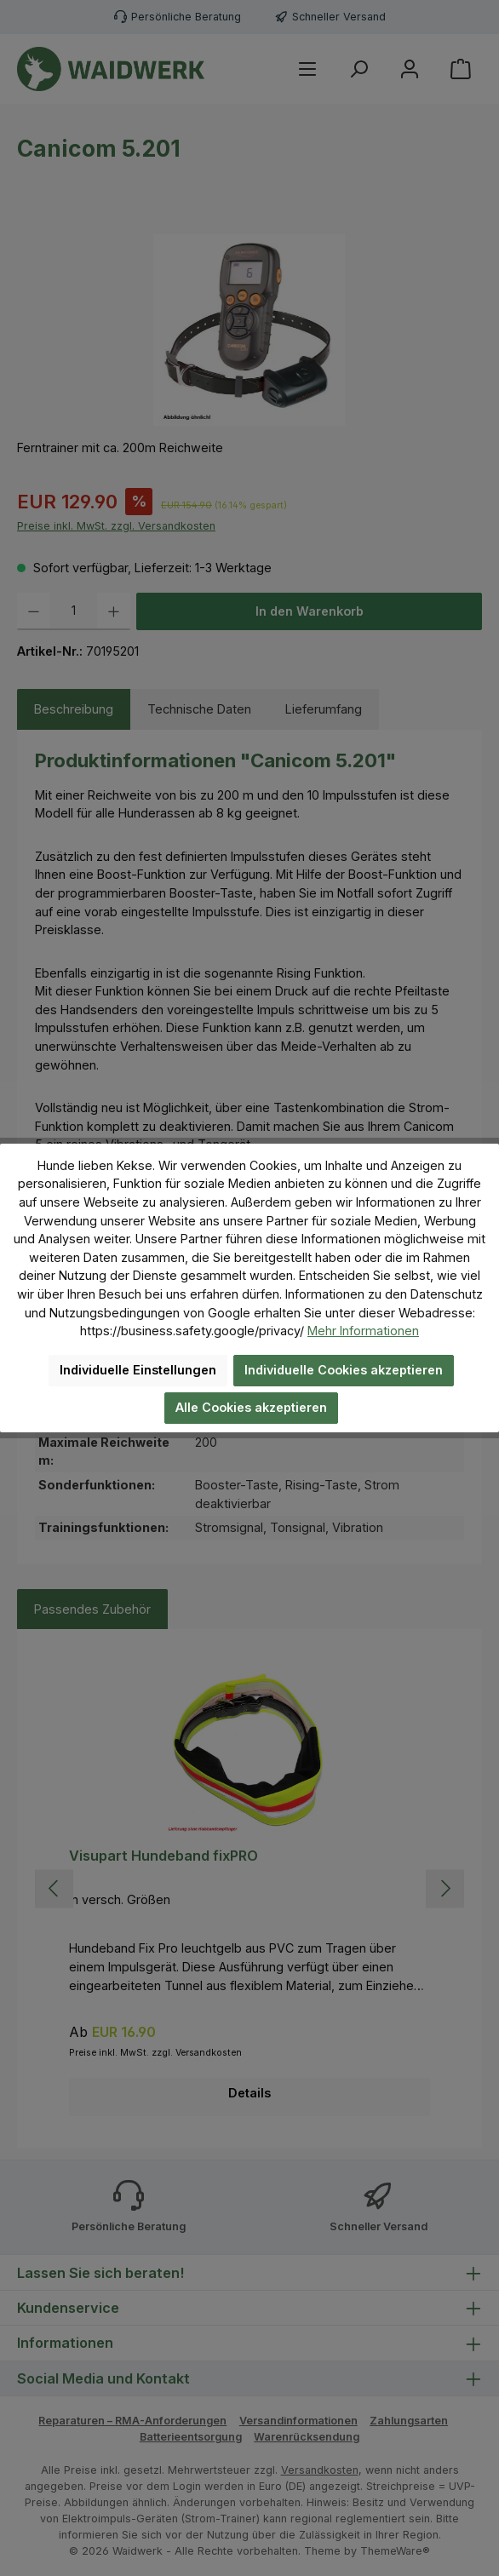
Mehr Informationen (363, 1330)
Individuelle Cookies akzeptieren (343, 1370)
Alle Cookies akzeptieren (251, 1407)
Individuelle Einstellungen (138, 1370)
